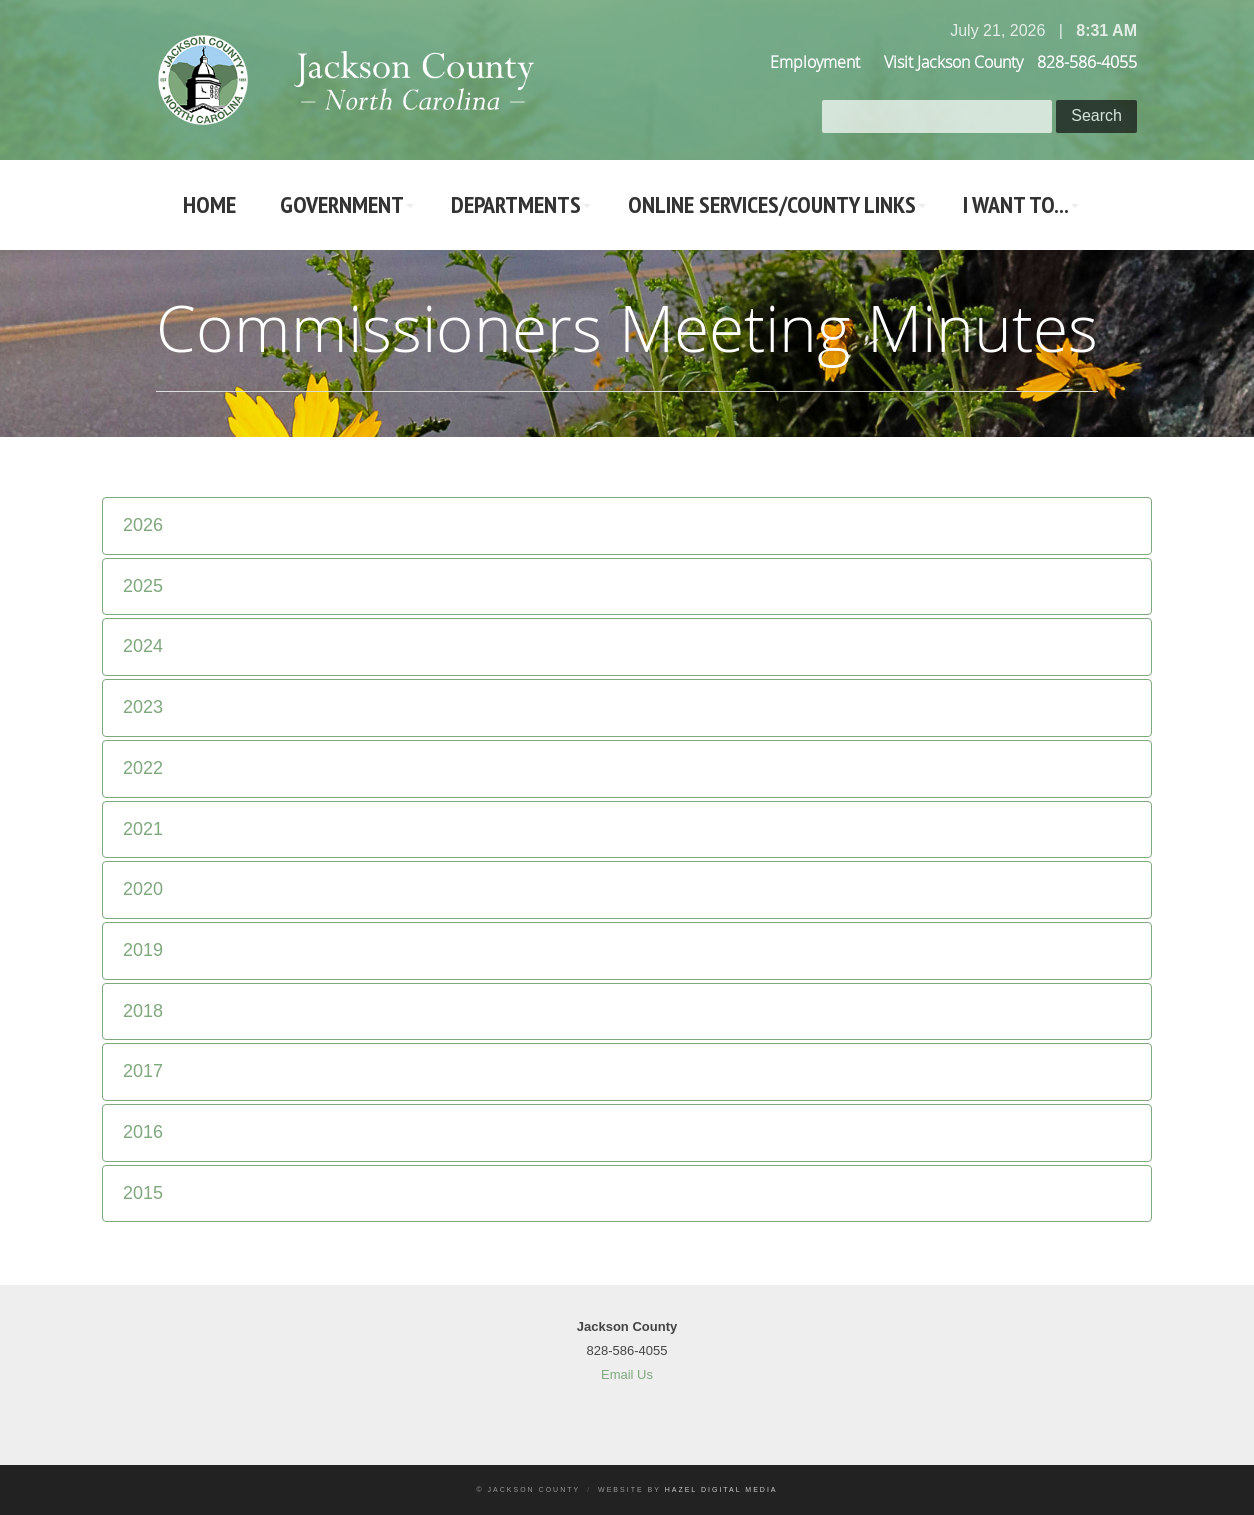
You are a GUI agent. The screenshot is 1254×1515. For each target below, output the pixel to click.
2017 (143, 1071)
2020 (143, 889)
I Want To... (1016, 204)
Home (209, 204)
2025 (143, 586)
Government (342, 204)
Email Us (627, 1374)
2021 (143, 829)
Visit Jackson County (953, 62)
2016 (143, 1132)
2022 (143, 768)
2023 (143, 707)
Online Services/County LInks (772, 204)
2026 (143, 525)
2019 (143, 950)
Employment (815, 62)
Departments (516, 204)
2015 (143, 1193)
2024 (143, 646)
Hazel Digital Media (721, 1489)
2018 (143, 1011)
